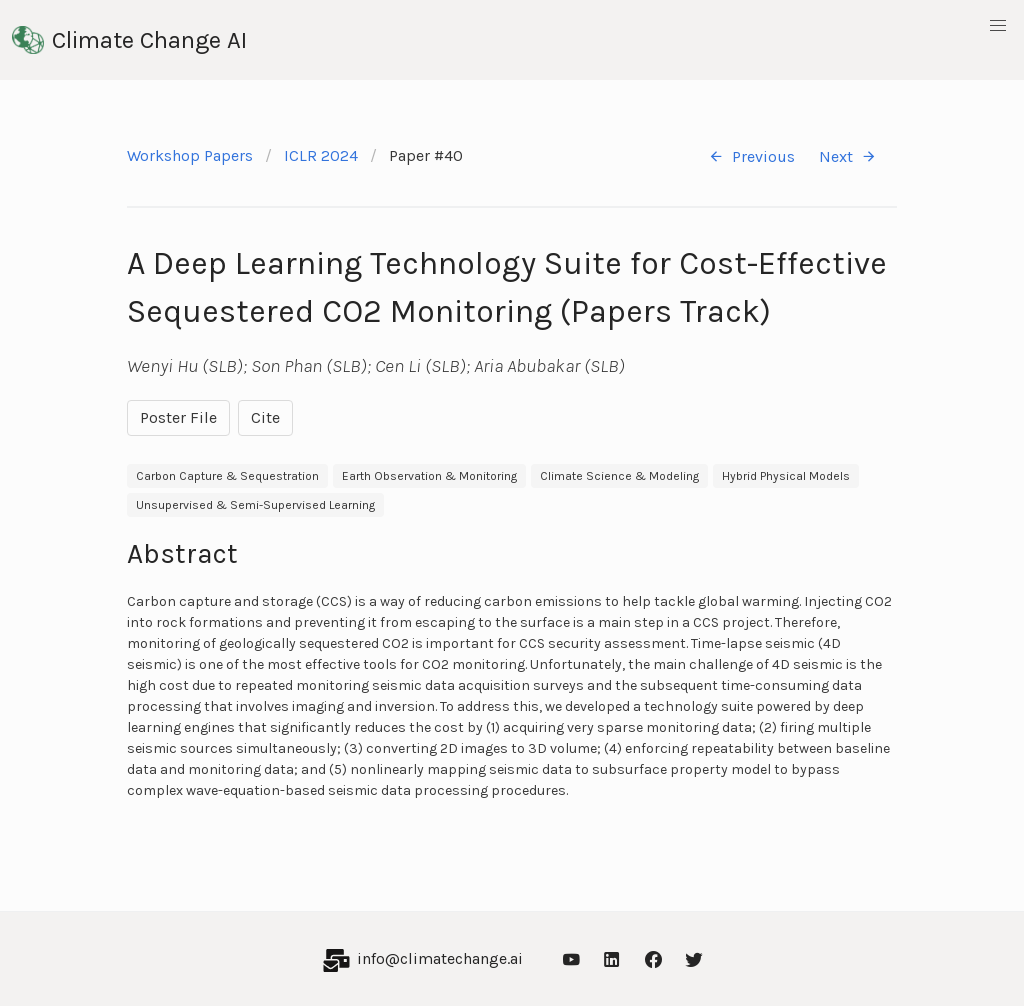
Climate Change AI (129, 40)
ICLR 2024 (321, 155)
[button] (998, 26)
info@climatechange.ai (440, 958)
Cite (265, 417)
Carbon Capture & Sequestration (227, 476)
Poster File (178, 417)
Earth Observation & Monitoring (429, 476)
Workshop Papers (190, 155)
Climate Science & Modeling (619, 476)
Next (848, 156)
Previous (751, 156)
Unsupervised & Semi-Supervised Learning (255, 505)
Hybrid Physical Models (786, 476)
